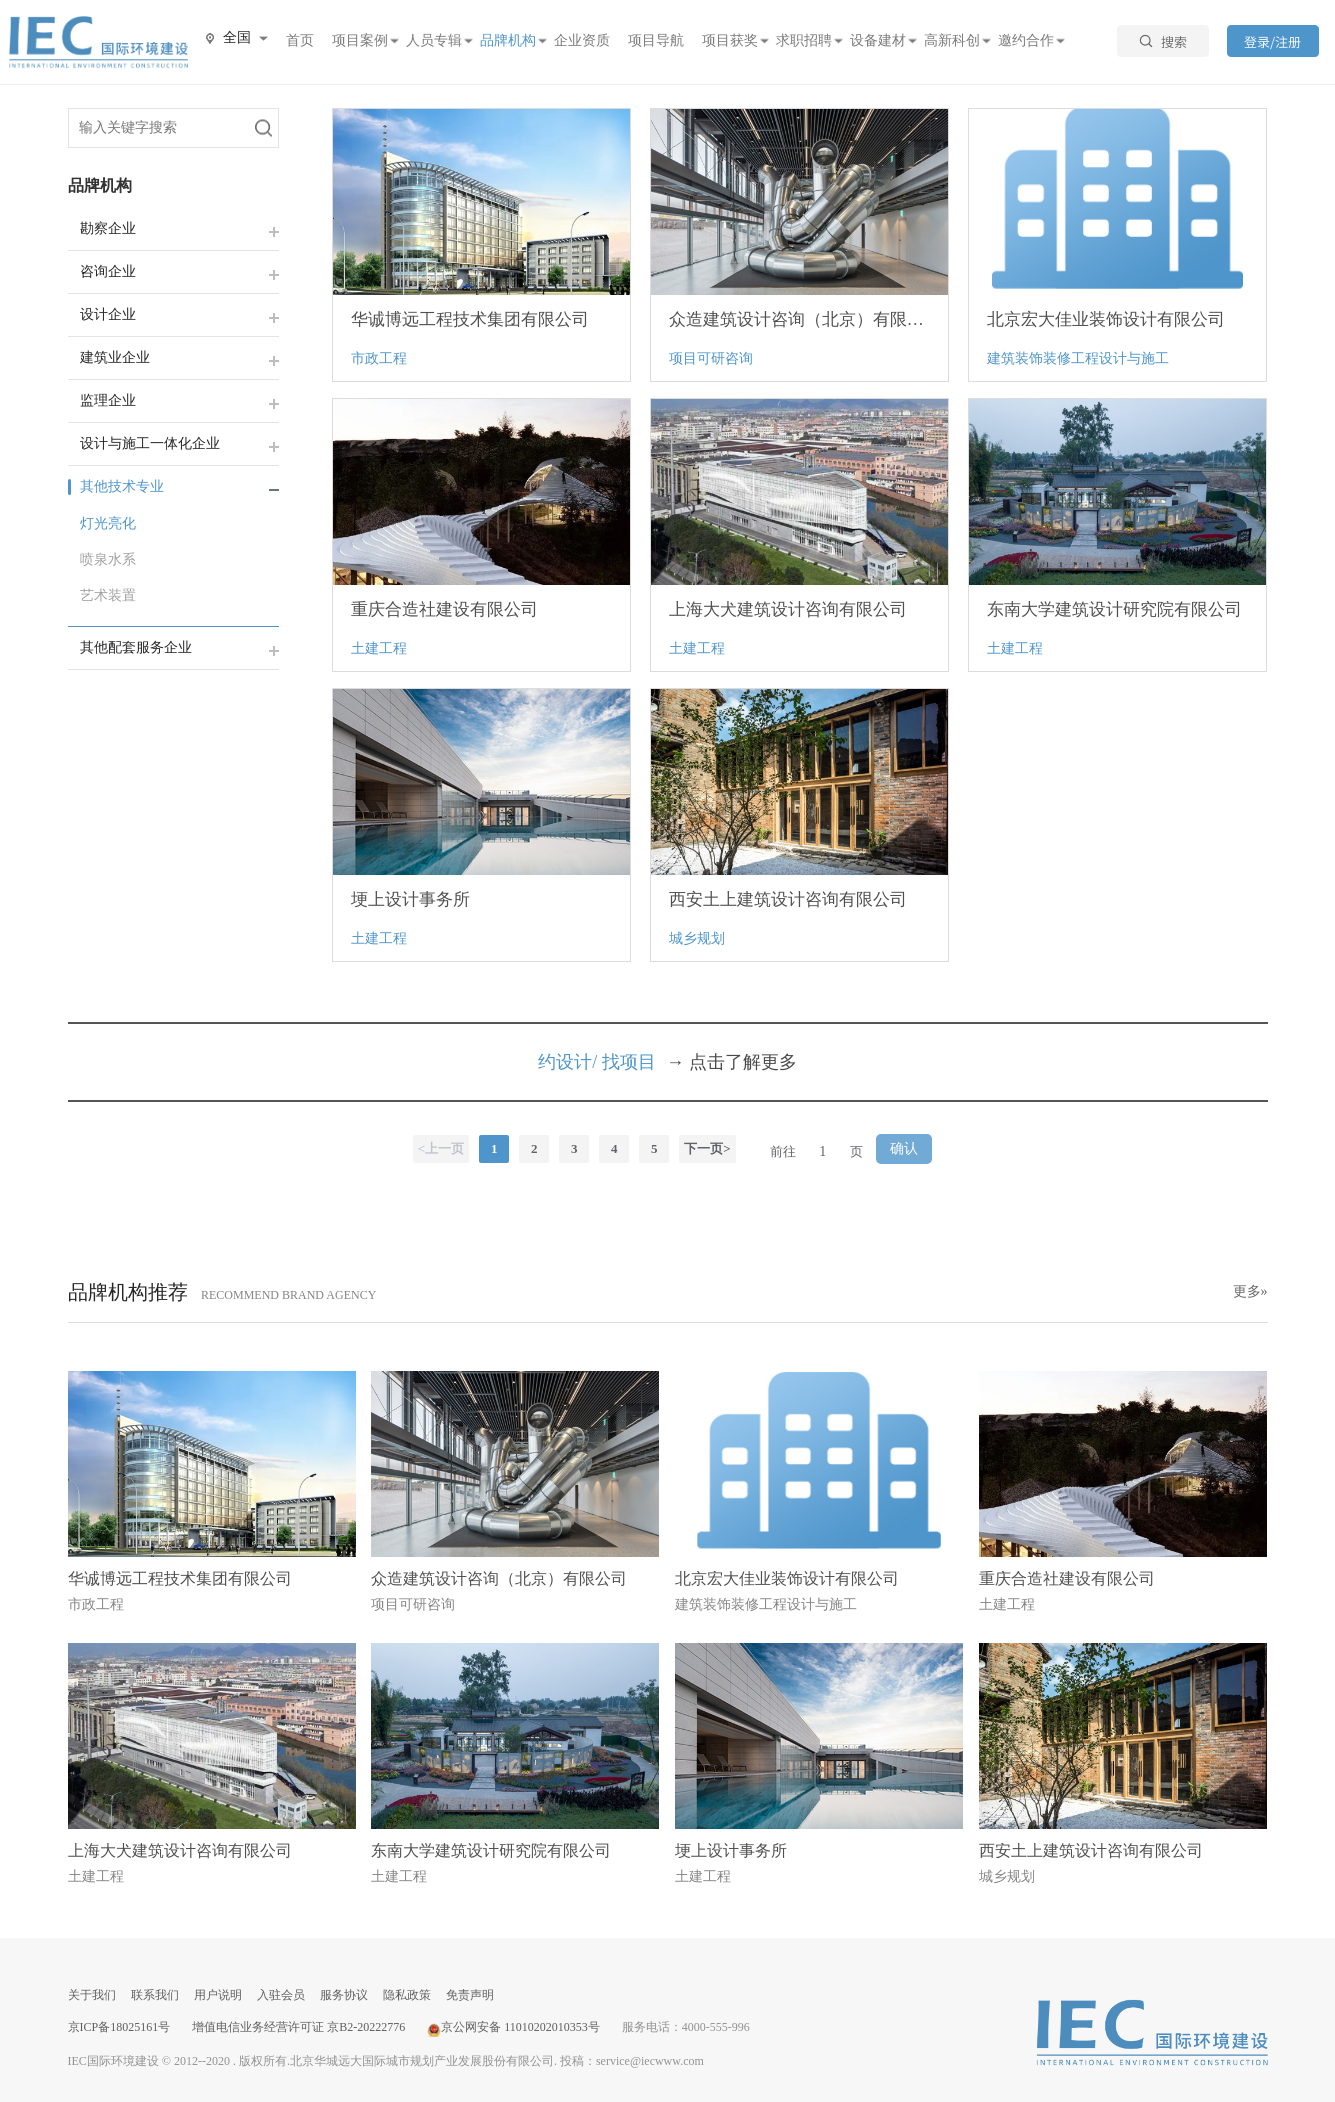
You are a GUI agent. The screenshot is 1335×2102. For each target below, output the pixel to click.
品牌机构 (508, 40)
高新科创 (952, 40)
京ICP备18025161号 (119, 2027)
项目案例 (360, 40)
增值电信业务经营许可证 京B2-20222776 (298, 2027)
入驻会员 (281, 1995)
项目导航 (656, 40)
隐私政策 (407, 1995)
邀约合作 (1026, 40)
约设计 (565, 1062)
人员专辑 (434, 40)
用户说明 (218, 1995)
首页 (300, 40)
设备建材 (878, 40)
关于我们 (92, 1995)
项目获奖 (730, 40)
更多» (1250, 1291)
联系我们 (155, 1995)
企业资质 (582, 40)
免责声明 (470, 1995)
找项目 (629, 1062)
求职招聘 (804, 40)
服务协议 (344, 1995)
